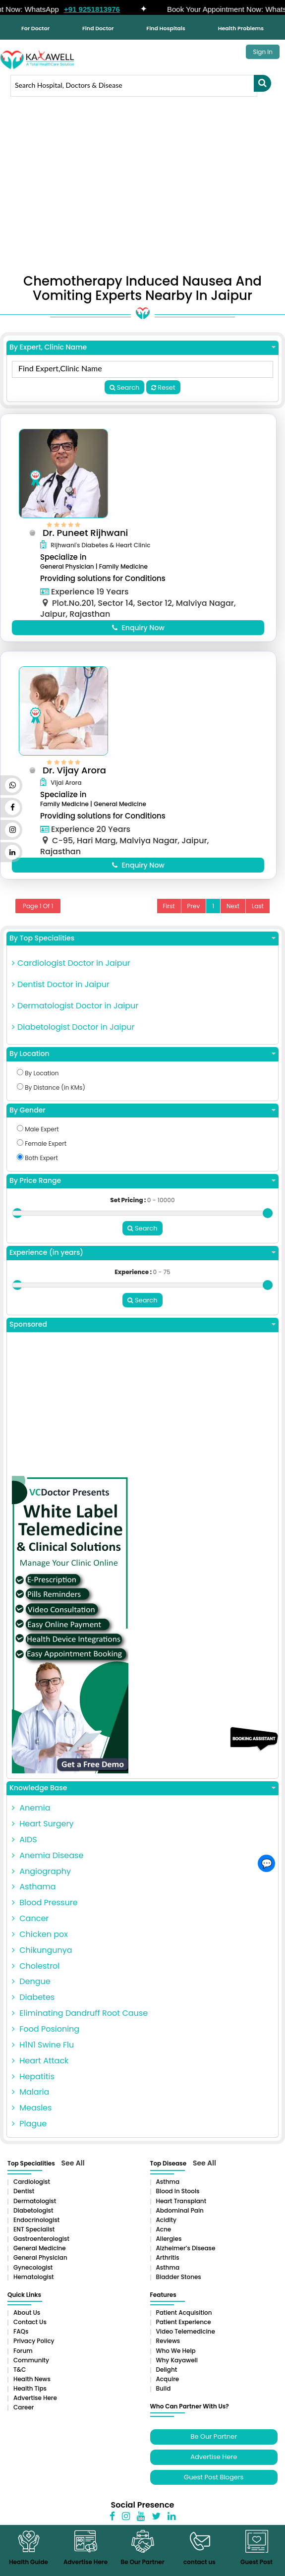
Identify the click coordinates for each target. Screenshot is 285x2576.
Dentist (23, 2199)
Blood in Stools (178, 2199)
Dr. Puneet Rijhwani (90, 533)
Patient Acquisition (184, 2320)
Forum (23, 2358)
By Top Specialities (142, 947)
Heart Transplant (181, 2209)
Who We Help (176, 2358)
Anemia (31, 1815)
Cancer (30, 1926)
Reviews (168, 2348)
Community (31, 2368)
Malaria (30, 2100)
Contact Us (30, 2330)
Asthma (168, 2189)
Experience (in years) (142, 1261)
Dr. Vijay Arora (79, 774)
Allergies (169, 2246)
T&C (19, 2377)
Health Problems (241, 28)
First (169, 915)
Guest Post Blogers (213, 2485)
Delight (166, 2377)
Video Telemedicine (185, 2339)
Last (258, 915)
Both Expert (37, 1167)
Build (163, 2396)
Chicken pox (40, 1942)
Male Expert (38, 1138)
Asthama (34, 1894)
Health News (32, 2387)
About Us (26, 2320)
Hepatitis (33, 2084)
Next (233, 915)
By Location (142, 1063)
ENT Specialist (34, 2237)
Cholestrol (35, 1974)
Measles (32, 2115)
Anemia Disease (47, 1863)
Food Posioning (45, 2037)
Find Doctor (98, 28)
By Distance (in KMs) (51, 1097)
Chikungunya (42, 1958)
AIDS (24, 1847)
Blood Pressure (45, 1910)
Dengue (31, 1989)
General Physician (40, 2265)
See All (73, 2171)
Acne (163, 2237)
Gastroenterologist (41, 2246)
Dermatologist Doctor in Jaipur (75, 1015)
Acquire (167, 2387)
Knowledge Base (142, 1796)
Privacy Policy (34, 2348)
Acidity (166, 2228)
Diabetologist (33, 2218)
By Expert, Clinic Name (142, 347)
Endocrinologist (36, 2228)
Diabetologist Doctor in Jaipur (73, 1036)
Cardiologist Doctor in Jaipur (71, 973)
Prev (193, 915)
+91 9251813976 (101, 9)
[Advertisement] (142, 189)
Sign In (263, 52)
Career (23, 2415)
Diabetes (33, 2005)
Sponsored (142, 1332)
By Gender (142, 1119)
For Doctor (35, 28)
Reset (163, 387)
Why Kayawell (177, 2368)
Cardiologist (31, 2189)
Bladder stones (178, 2285)
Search (124, 387)
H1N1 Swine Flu (43, 2052)
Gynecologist (33, 2275)
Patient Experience (183, 2330)
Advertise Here (35, 2405)
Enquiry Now (138, 627)
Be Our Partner (214, 2444)
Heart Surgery (42, 1831)
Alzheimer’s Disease (186, 2256)
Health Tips (30, 2396)
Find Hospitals (165, 28)
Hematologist (33, 2285)
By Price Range (142, 1190)
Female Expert (41, 1153)
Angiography (41, 1879)
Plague (29, 2131)
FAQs (20, 2339)
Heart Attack (40, 2068)
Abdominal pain (180, 2218)
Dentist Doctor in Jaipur (61, 993)
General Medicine (39, 2256)
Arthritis (167, 2265)
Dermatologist (34, 2209)
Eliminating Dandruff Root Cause (80, 2021)
